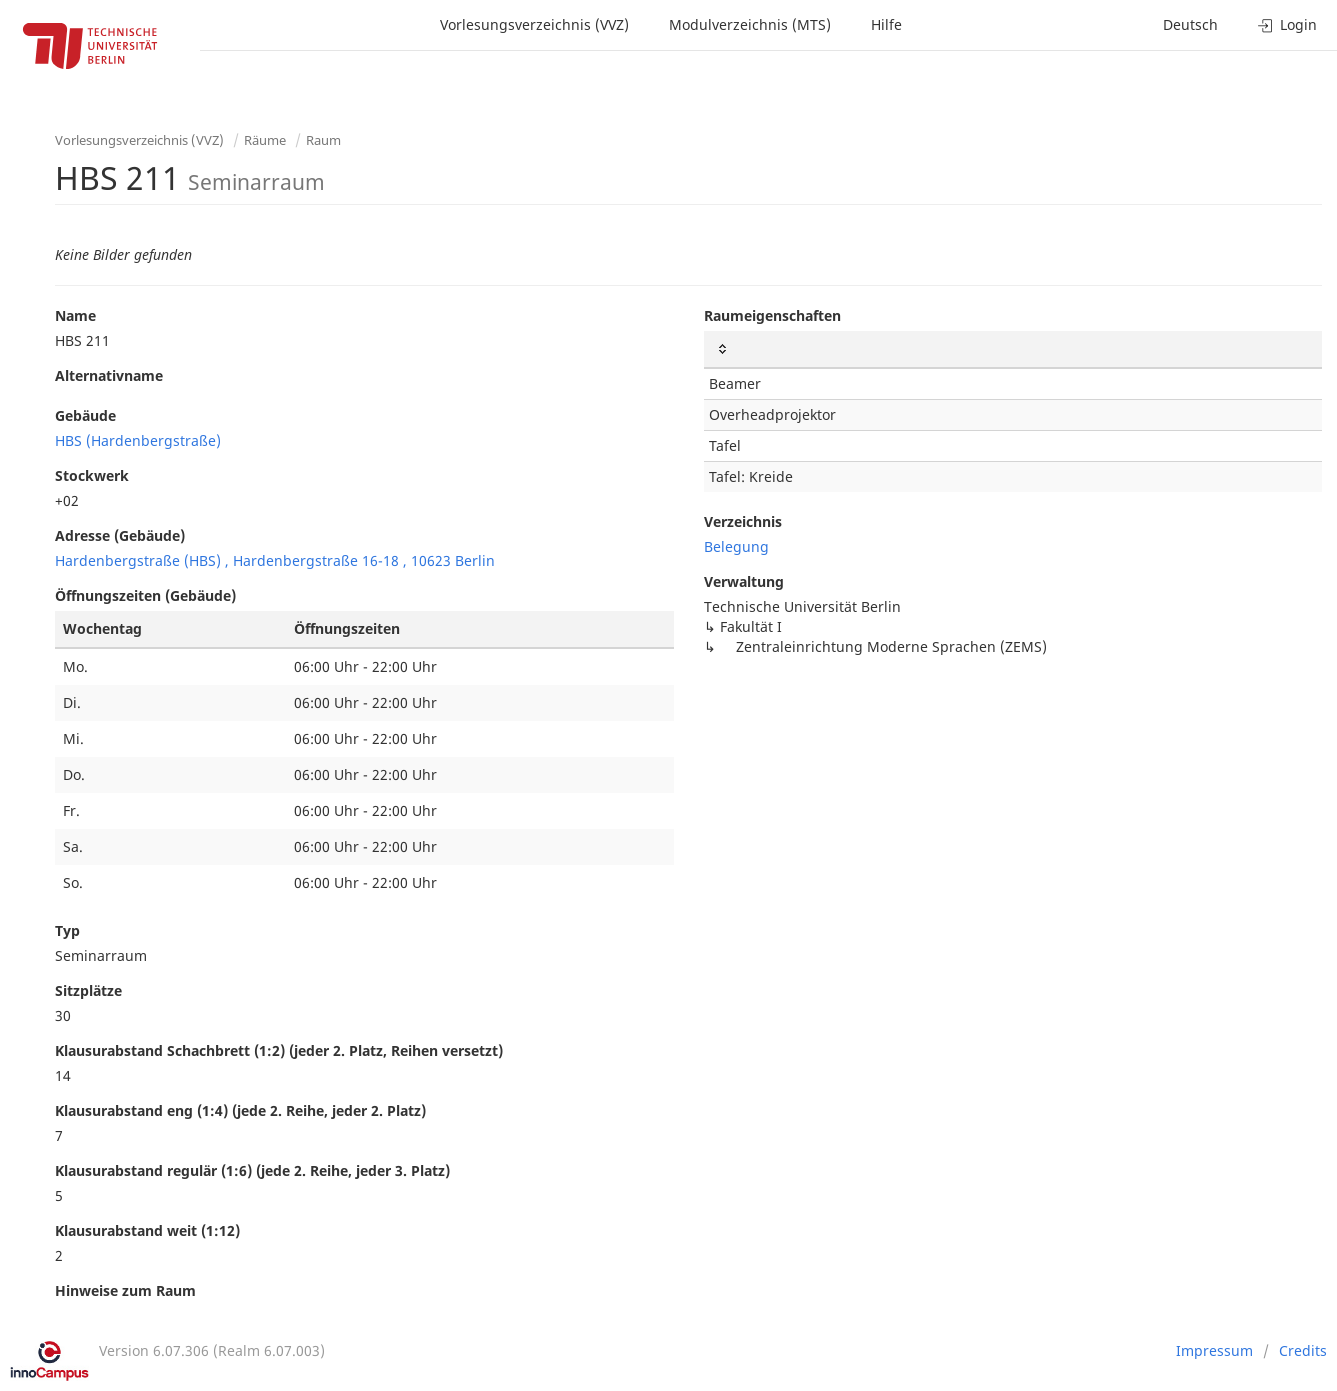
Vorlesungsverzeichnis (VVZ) (534, 24)
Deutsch (1190, 24)
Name (75, 315)
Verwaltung (744, 581)
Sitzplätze (88, 990)
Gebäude (85, 415)
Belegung (736, 546)
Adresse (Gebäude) (120, 535)
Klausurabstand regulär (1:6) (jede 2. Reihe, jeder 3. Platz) (252, 1170)
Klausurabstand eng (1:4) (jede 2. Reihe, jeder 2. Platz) (240, 1110)
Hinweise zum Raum (125, 1290)
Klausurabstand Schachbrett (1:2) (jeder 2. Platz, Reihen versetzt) (279, 1050)
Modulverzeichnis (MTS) (750, 24)
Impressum (1214, 1350)
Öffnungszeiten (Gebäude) (145, 595)
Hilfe (886, 24)
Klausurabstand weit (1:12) (147, 1230)
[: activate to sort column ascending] (1013, 349)
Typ (67, 930)
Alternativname (109, 375)
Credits (1303, 1350)
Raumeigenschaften (772, 315)
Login (1287, 24)
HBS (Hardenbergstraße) (138, 440)
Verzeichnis (743, 521)
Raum (323, 140)
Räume (265, 140)
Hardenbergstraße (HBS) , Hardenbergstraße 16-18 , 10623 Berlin (275, 560)
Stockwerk (92, 475)
